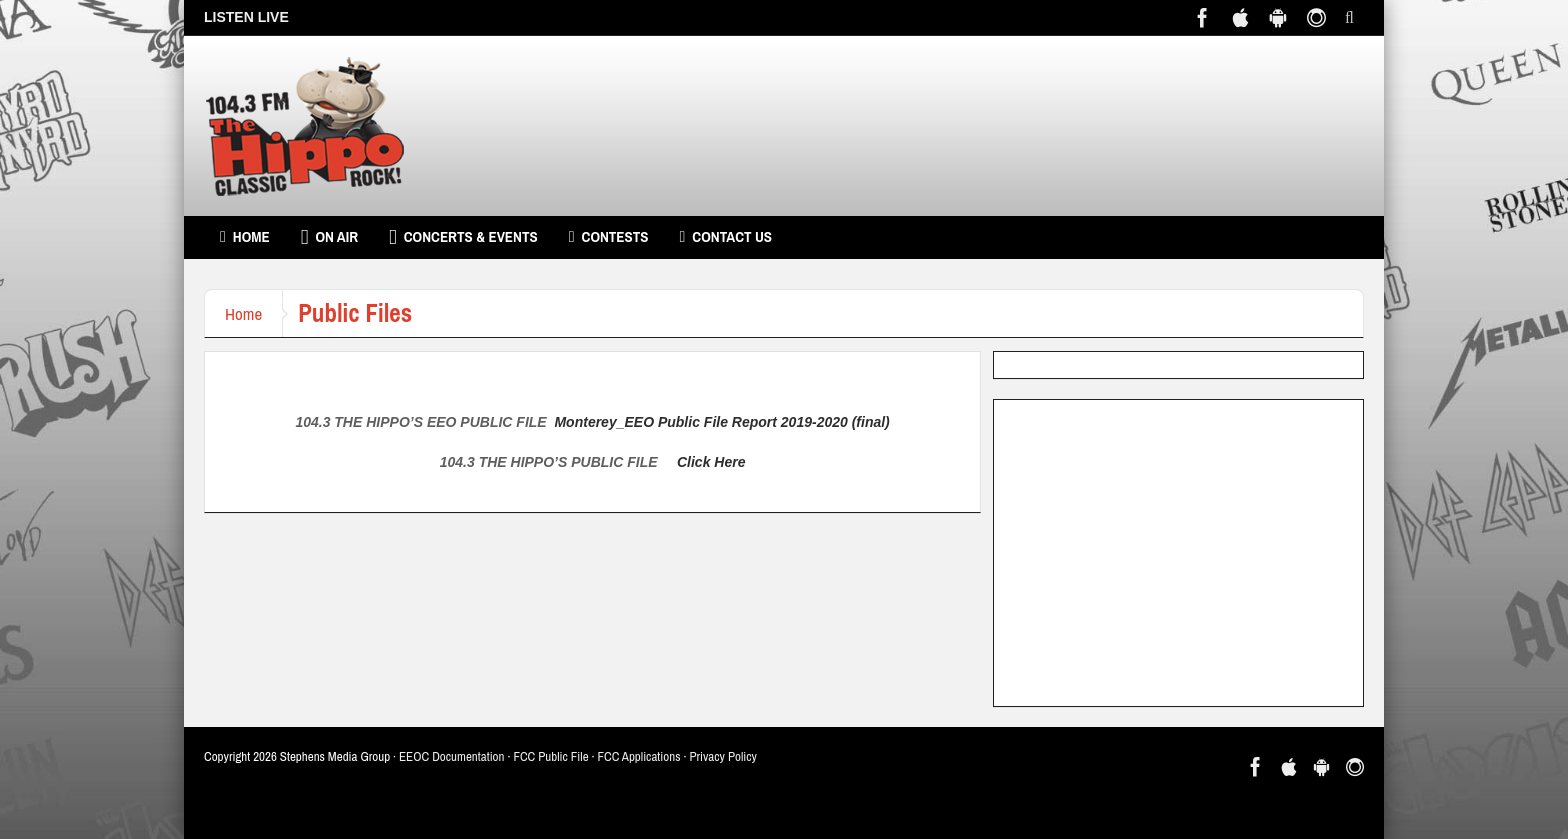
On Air (329, 237)
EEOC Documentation (451, 756)
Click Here (711, 462)
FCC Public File (550, 756)
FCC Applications (639, 756)
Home (245, 237)
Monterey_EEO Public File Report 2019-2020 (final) (721, 422)
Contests (609, 237)
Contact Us (725, 237)
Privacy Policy (723, 756)
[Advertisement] (1178, 553)
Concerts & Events (463, 237)
